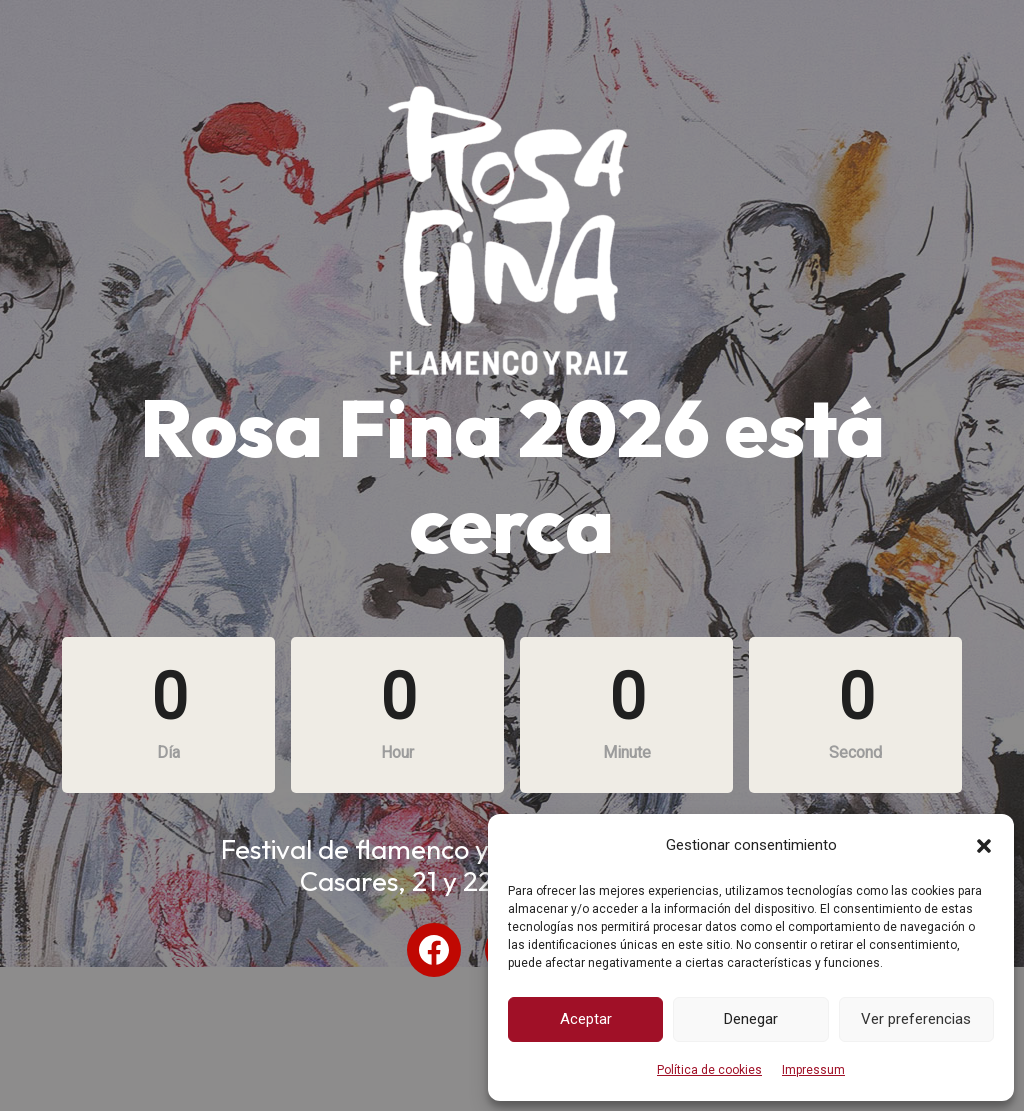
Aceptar (586, 1019)
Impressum (813, 1070)
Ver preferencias (916, 1019)
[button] (984, 846)
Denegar (751, 1019)
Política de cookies (709, 1070)
